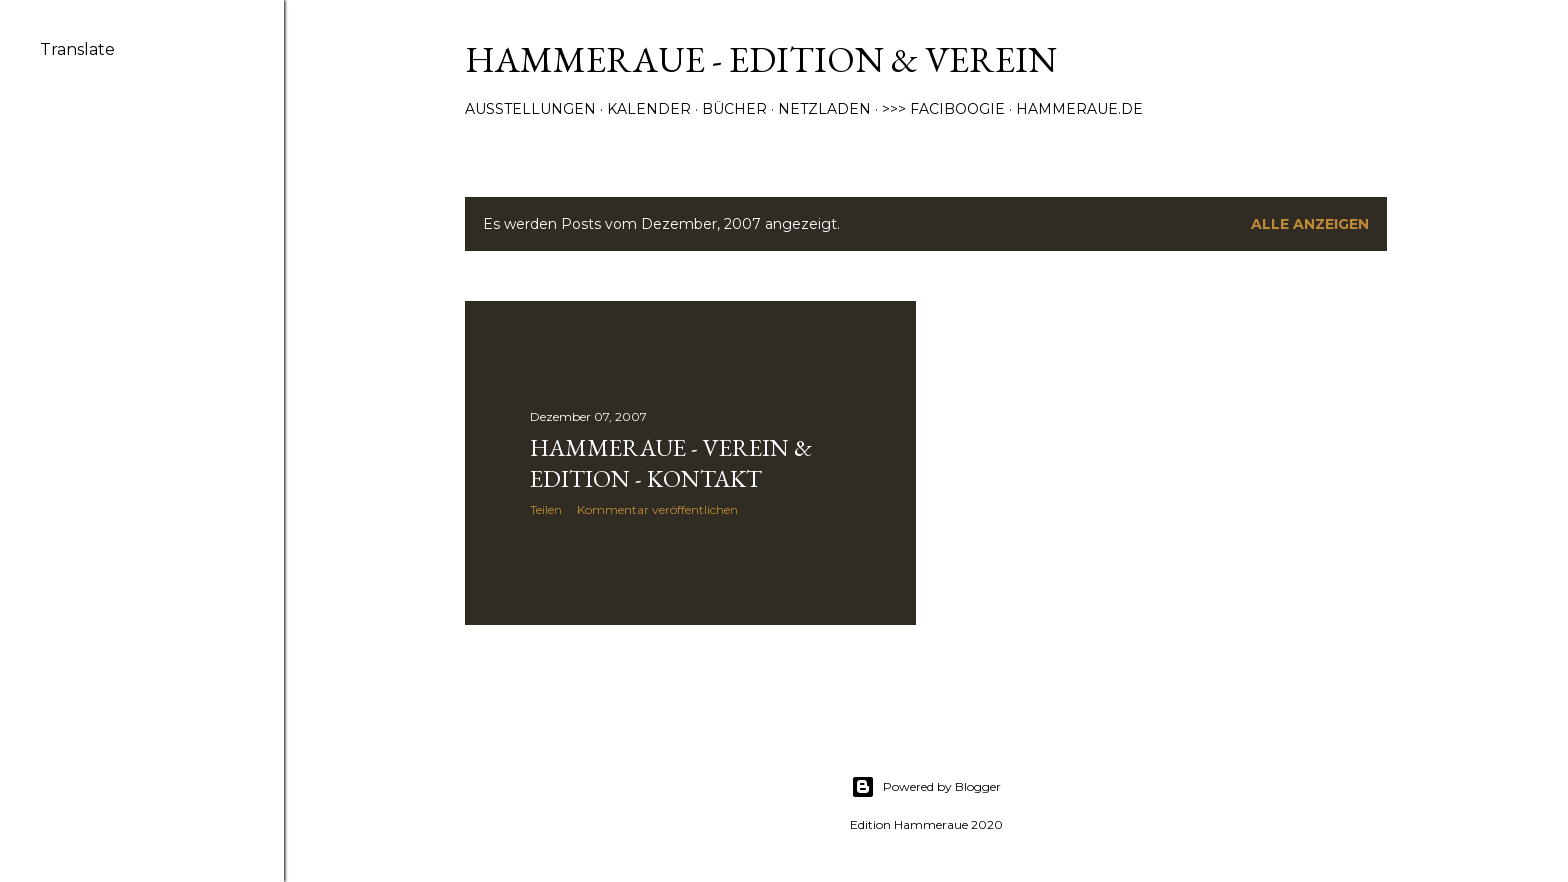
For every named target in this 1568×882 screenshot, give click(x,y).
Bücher (734, 109)
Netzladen (824, 109)
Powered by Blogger (926, 787)
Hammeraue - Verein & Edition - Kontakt (671, 463)
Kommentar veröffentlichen (657, 509)
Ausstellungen (530, 109)
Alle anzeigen (1310, 224)
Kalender (649, 109)
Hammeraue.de (1079, 109)
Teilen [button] (546, 509)
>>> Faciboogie (943, 109)
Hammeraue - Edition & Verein (761, 59)
